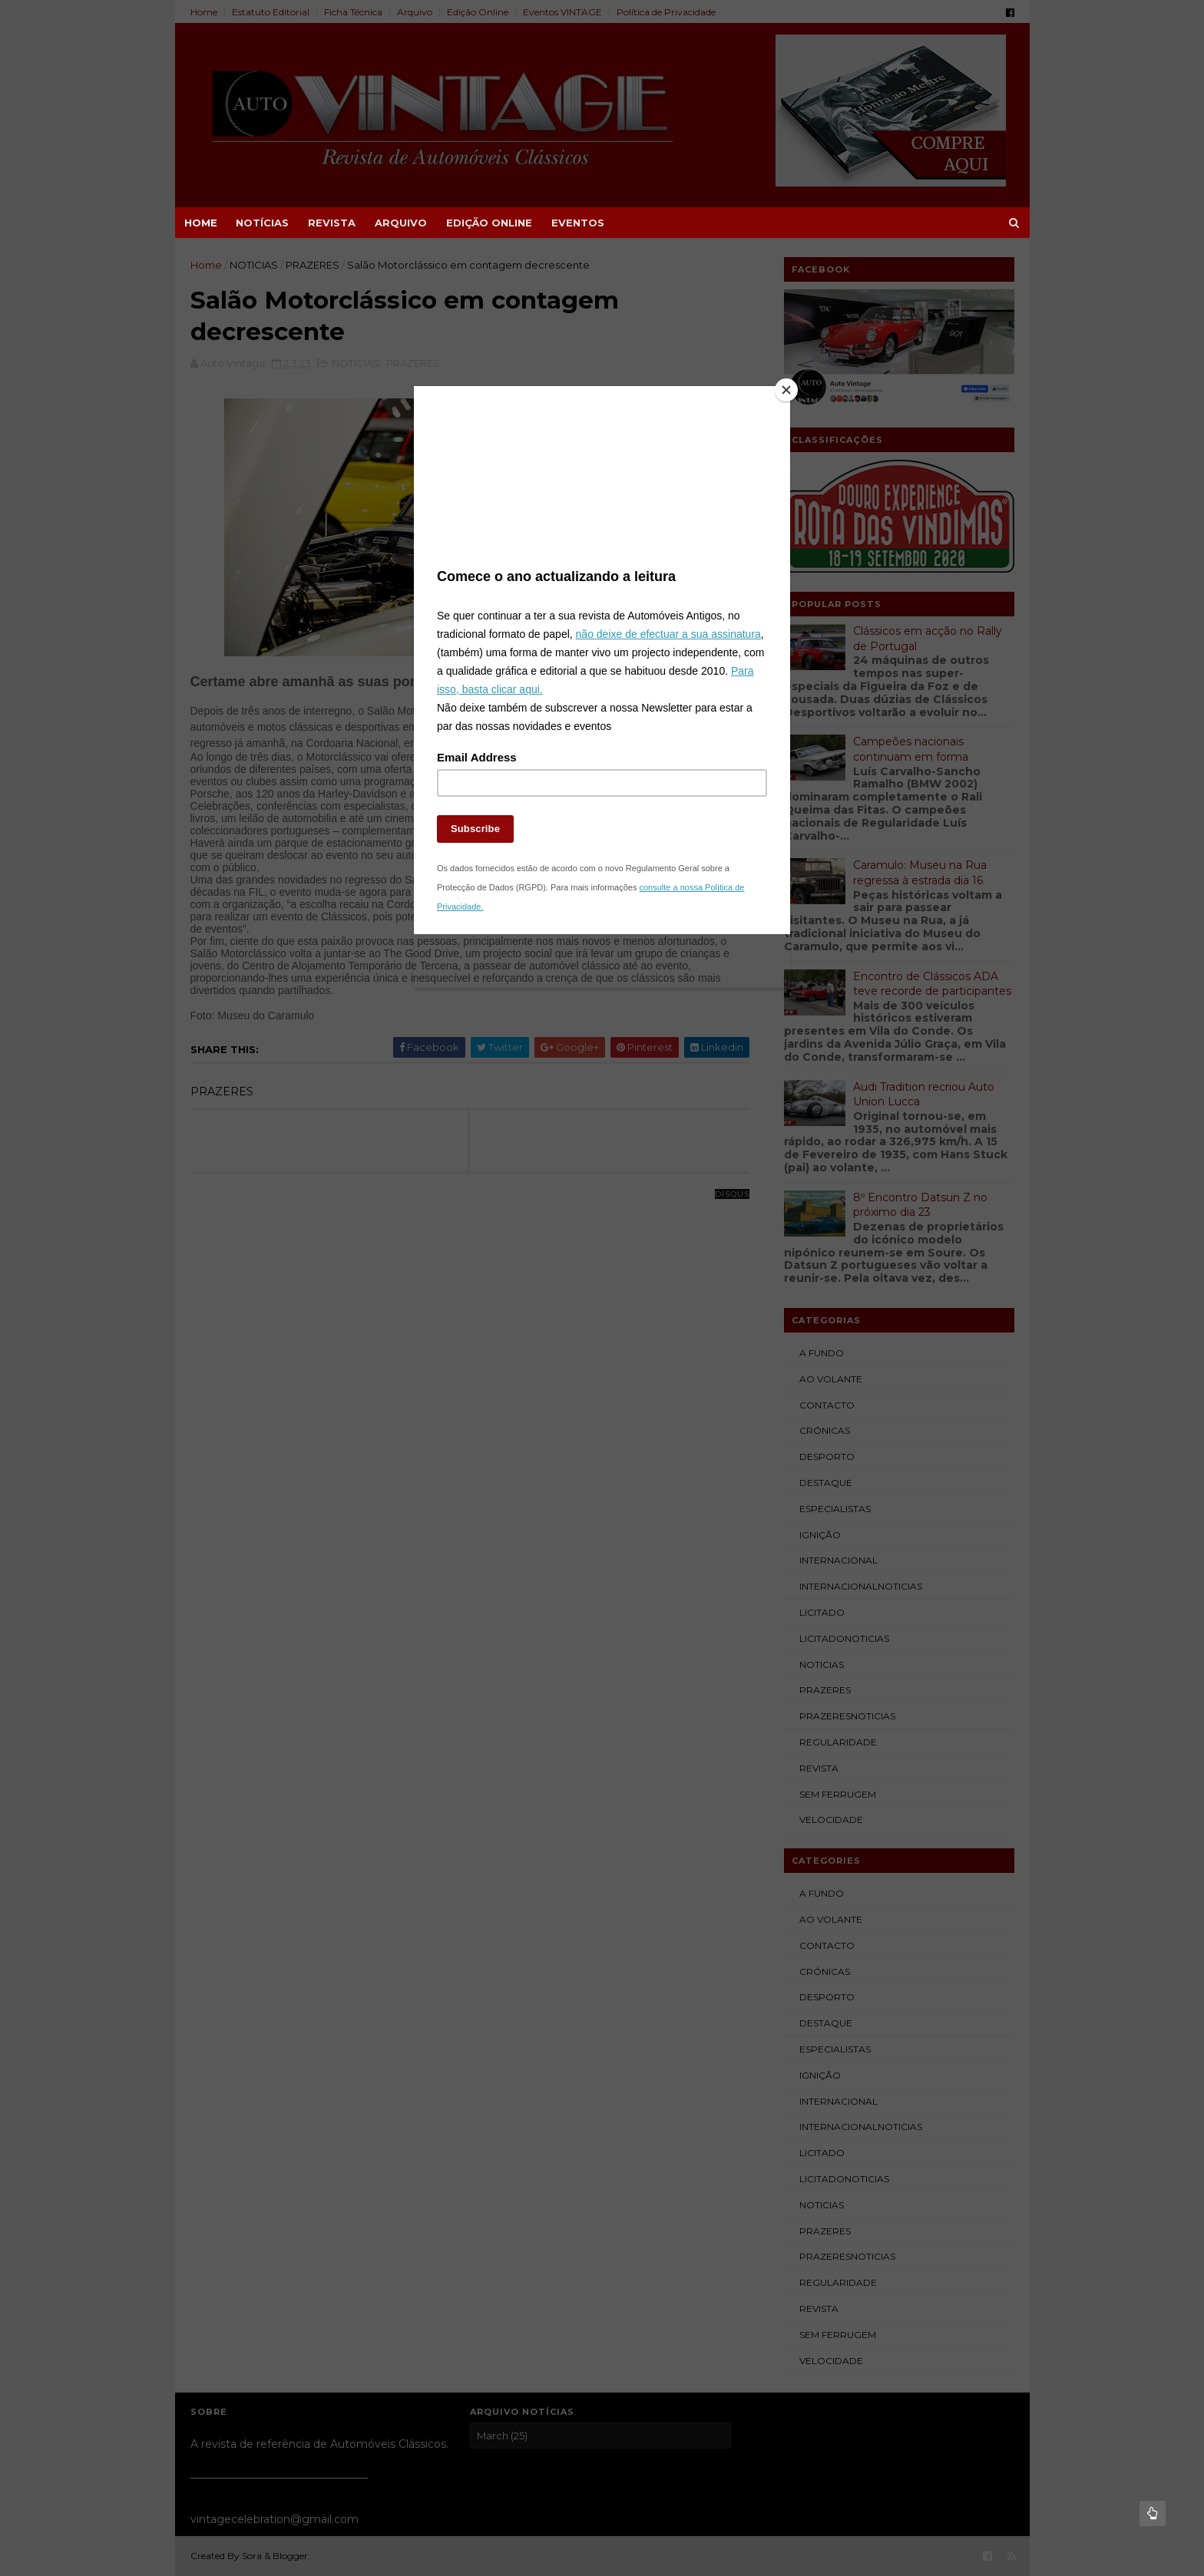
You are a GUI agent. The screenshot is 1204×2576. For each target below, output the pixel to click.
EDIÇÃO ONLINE (489, 222)
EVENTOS (577, 222)
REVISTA (332, 222)
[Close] (786, 389)
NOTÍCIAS (262, 222)
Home (200, 222)
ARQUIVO (401, 222)
